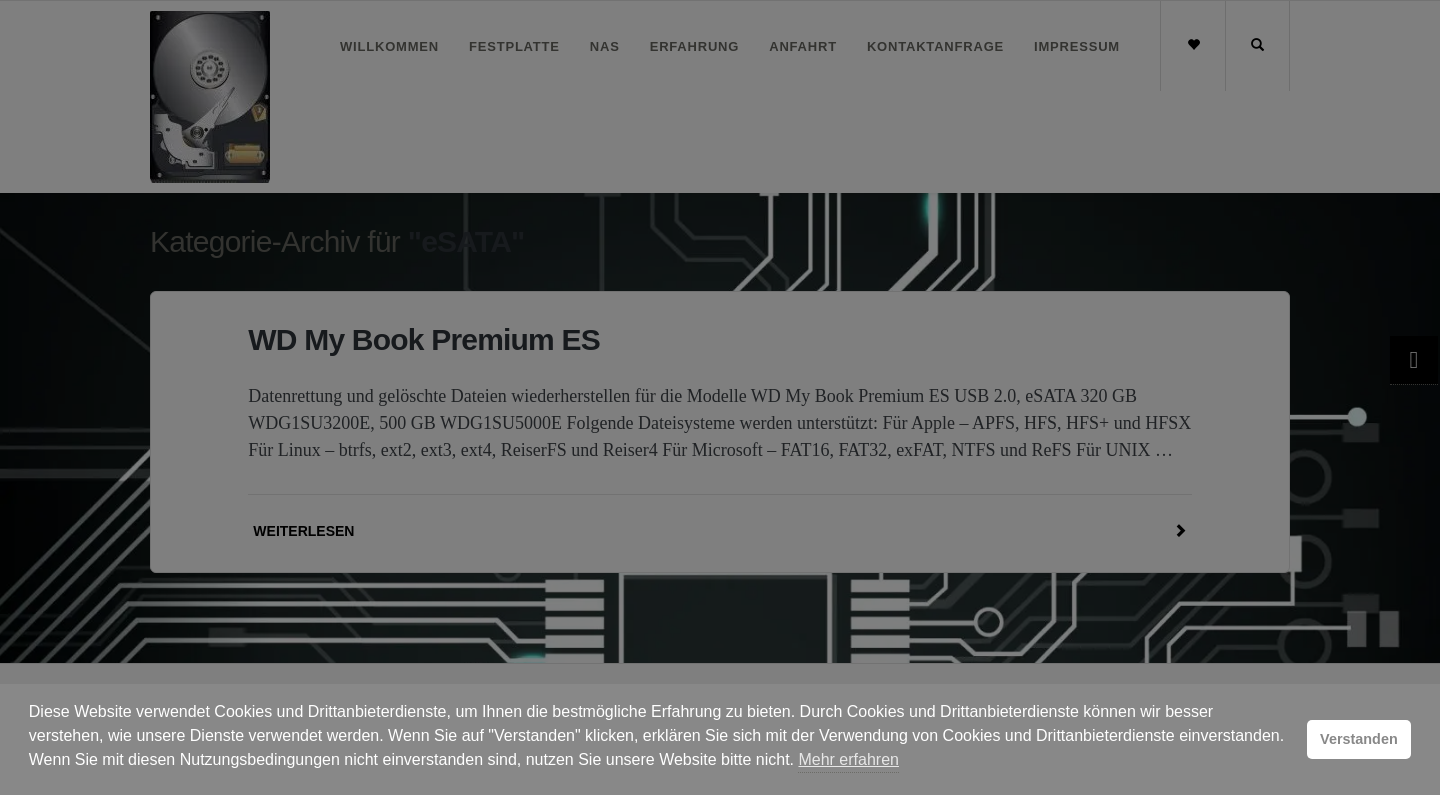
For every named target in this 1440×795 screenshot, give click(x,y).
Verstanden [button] (1359, 739)
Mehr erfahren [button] (848, 759)
